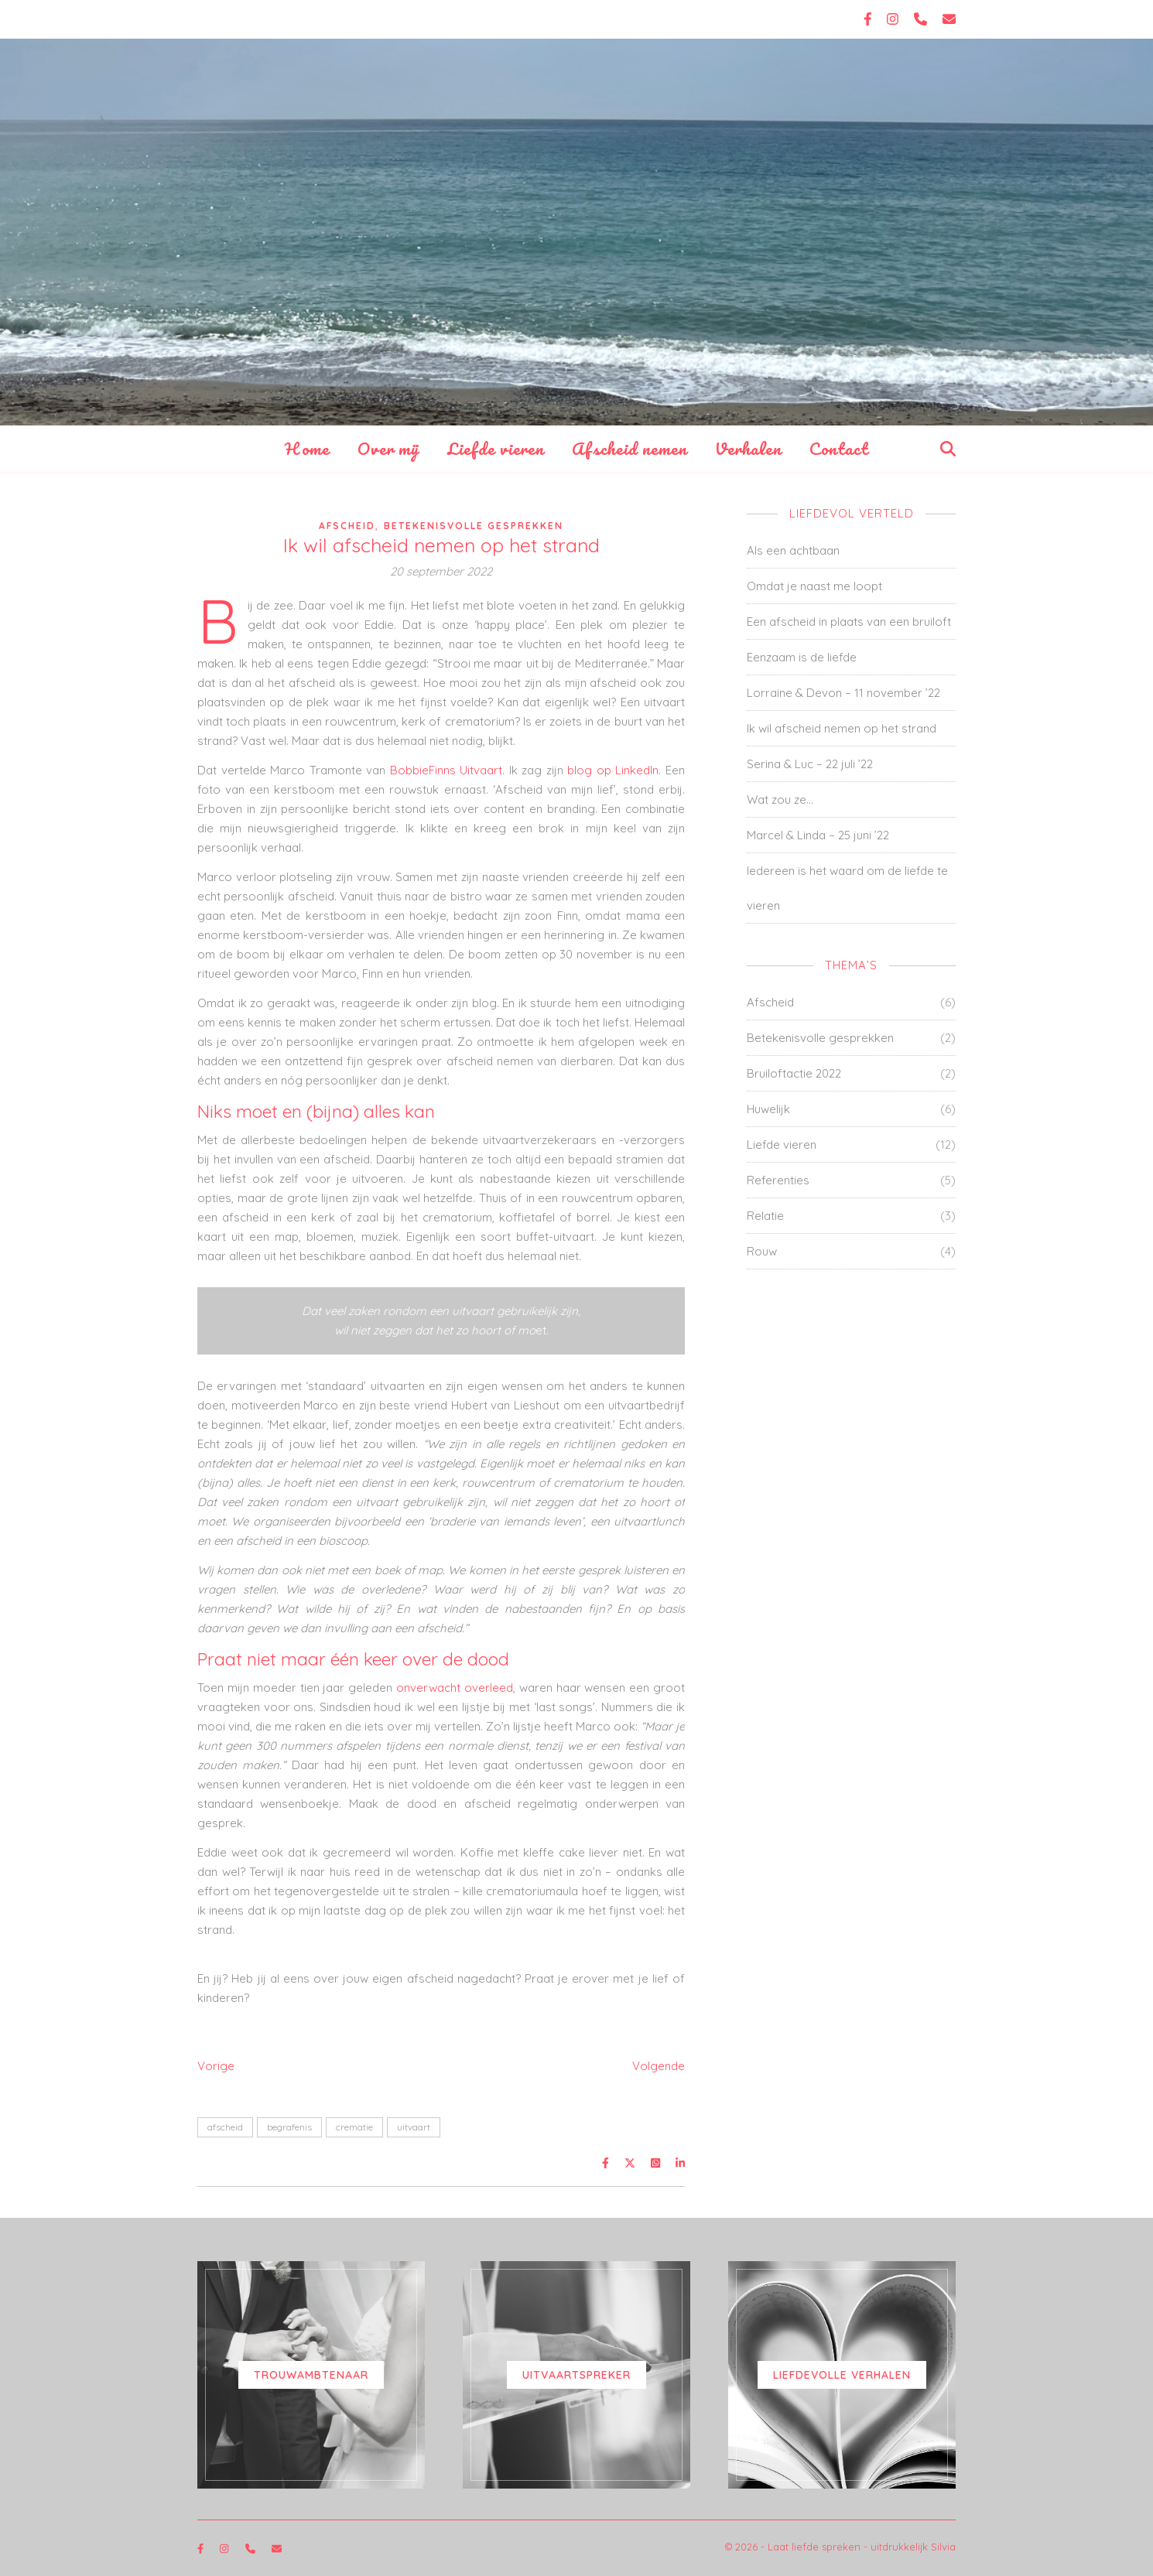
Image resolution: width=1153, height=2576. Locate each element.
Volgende (658, 2065)
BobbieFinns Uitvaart (446, 770)
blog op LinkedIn (613, 770)
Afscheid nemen (629, 448)
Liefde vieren (495, 448)
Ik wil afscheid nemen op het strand (841, 728)
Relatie (765, 1215)
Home (307, 448)
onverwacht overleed (454, 1687)
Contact (838, 448)
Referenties (778, 1180)
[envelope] (949, 19)
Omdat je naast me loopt (814, 586)
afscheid (225, 2127)
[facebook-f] (870, 19)
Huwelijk (768, 1109)
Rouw (762, 1251)
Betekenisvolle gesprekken (473, 525)
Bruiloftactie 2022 (794, 1073)
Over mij (388, 448)
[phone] (922, 19)
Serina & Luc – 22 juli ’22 (810, 764)
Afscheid (347, 525)
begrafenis (289, 2127)
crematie (354, 2127)
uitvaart (413, 2127)
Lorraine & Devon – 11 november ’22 (843, 692)
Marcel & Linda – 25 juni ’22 (818, 835)
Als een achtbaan (793, 550)
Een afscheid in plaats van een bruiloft (849, 621)
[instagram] (894, 19)
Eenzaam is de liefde (802, 657)
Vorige (215, 2065)
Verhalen (748, 448)
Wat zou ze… (780, 799)
